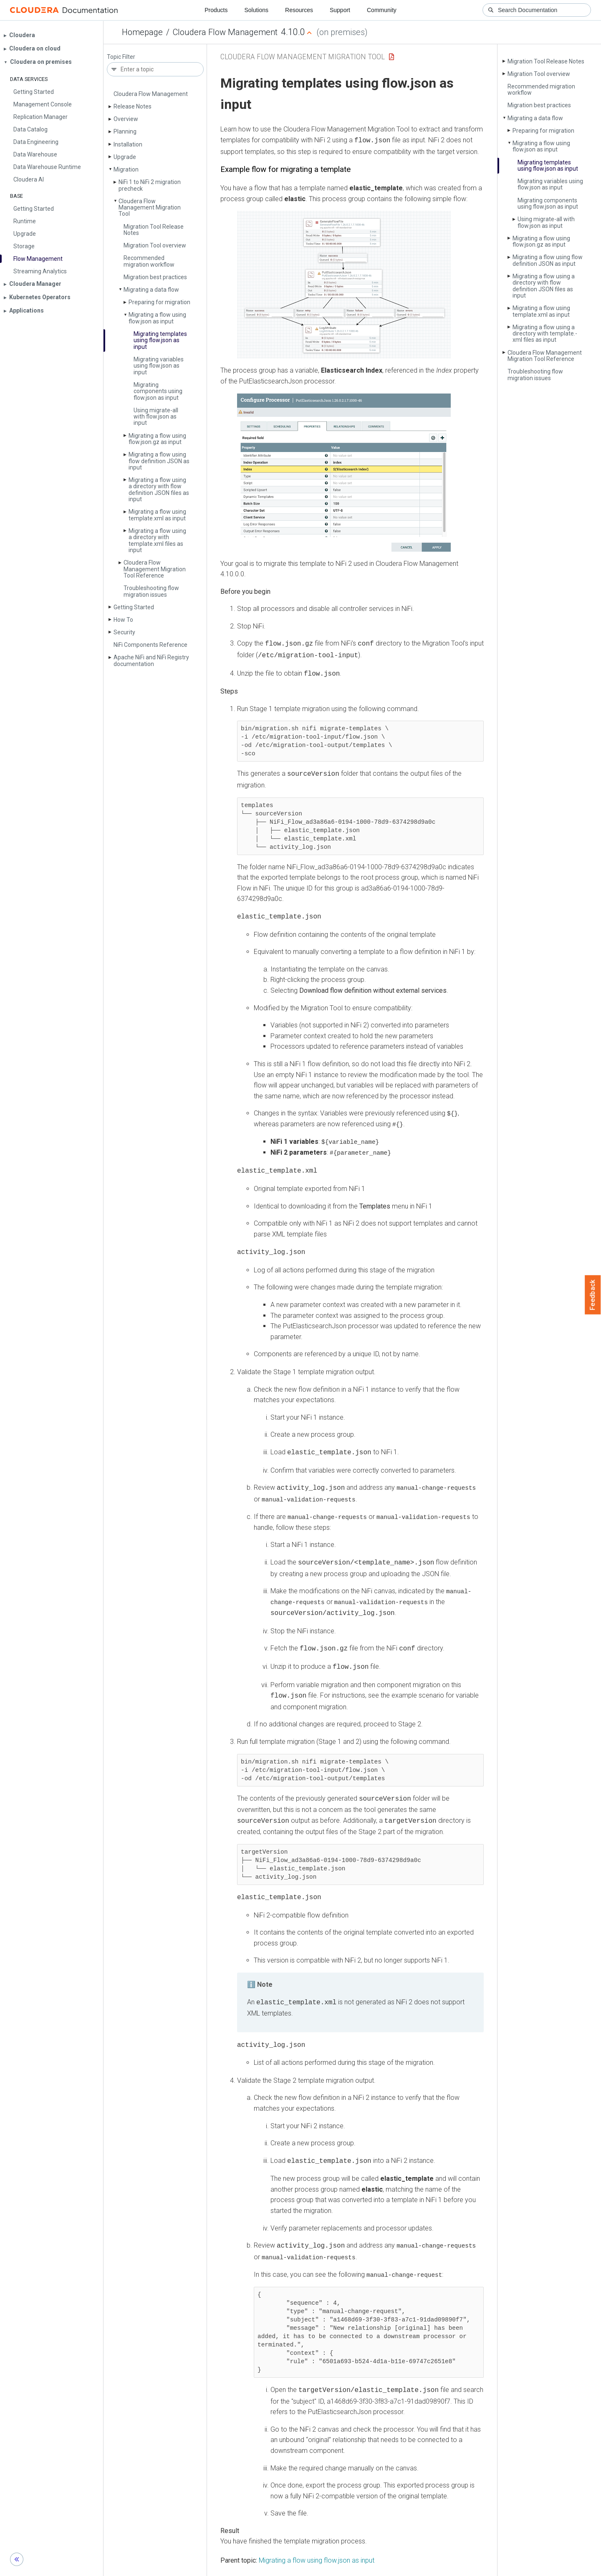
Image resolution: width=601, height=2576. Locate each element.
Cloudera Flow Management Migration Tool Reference (155, 569)
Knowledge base (308, 2567)
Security (124, 632)
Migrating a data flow (151, 289)
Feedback (593, 1294)
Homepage (142, 32)
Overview (126, 119)
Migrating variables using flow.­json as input (159, 366)
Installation (128, 144)
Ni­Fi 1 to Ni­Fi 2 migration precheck (150, 185)
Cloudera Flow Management (225, 32)
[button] (344, 284)
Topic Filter (121, 57)
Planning (125, 131)
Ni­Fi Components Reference (150, 644)
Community (381, 10)
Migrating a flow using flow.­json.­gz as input (157, 438)
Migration (126, 169)
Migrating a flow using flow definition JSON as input (159, 461)
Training (267, 2567)
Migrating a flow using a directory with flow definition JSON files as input (159, 489)
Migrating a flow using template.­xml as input (157, 514)
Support (340, 10)
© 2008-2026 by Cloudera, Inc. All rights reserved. (396, 2567)
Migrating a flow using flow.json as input (316, 2539)
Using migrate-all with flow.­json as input (156, 416)
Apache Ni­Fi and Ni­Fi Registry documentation (151, 660)
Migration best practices (155, 277)
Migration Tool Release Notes (154, 229)
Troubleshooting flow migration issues (151, 591)
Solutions (256, 10)
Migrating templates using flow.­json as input (160, 340)
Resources (299, 10)
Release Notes (133, 106)
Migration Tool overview (155, 245)
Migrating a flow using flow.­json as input (157, 317)
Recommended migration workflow (149, 261)
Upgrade (125, 157)
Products (216, 10)
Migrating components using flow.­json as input (158, 391)
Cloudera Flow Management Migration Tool (150, 207)
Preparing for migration (159, 302)
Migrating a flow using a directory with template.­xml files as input (157, 540)
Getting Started (134, 607)
